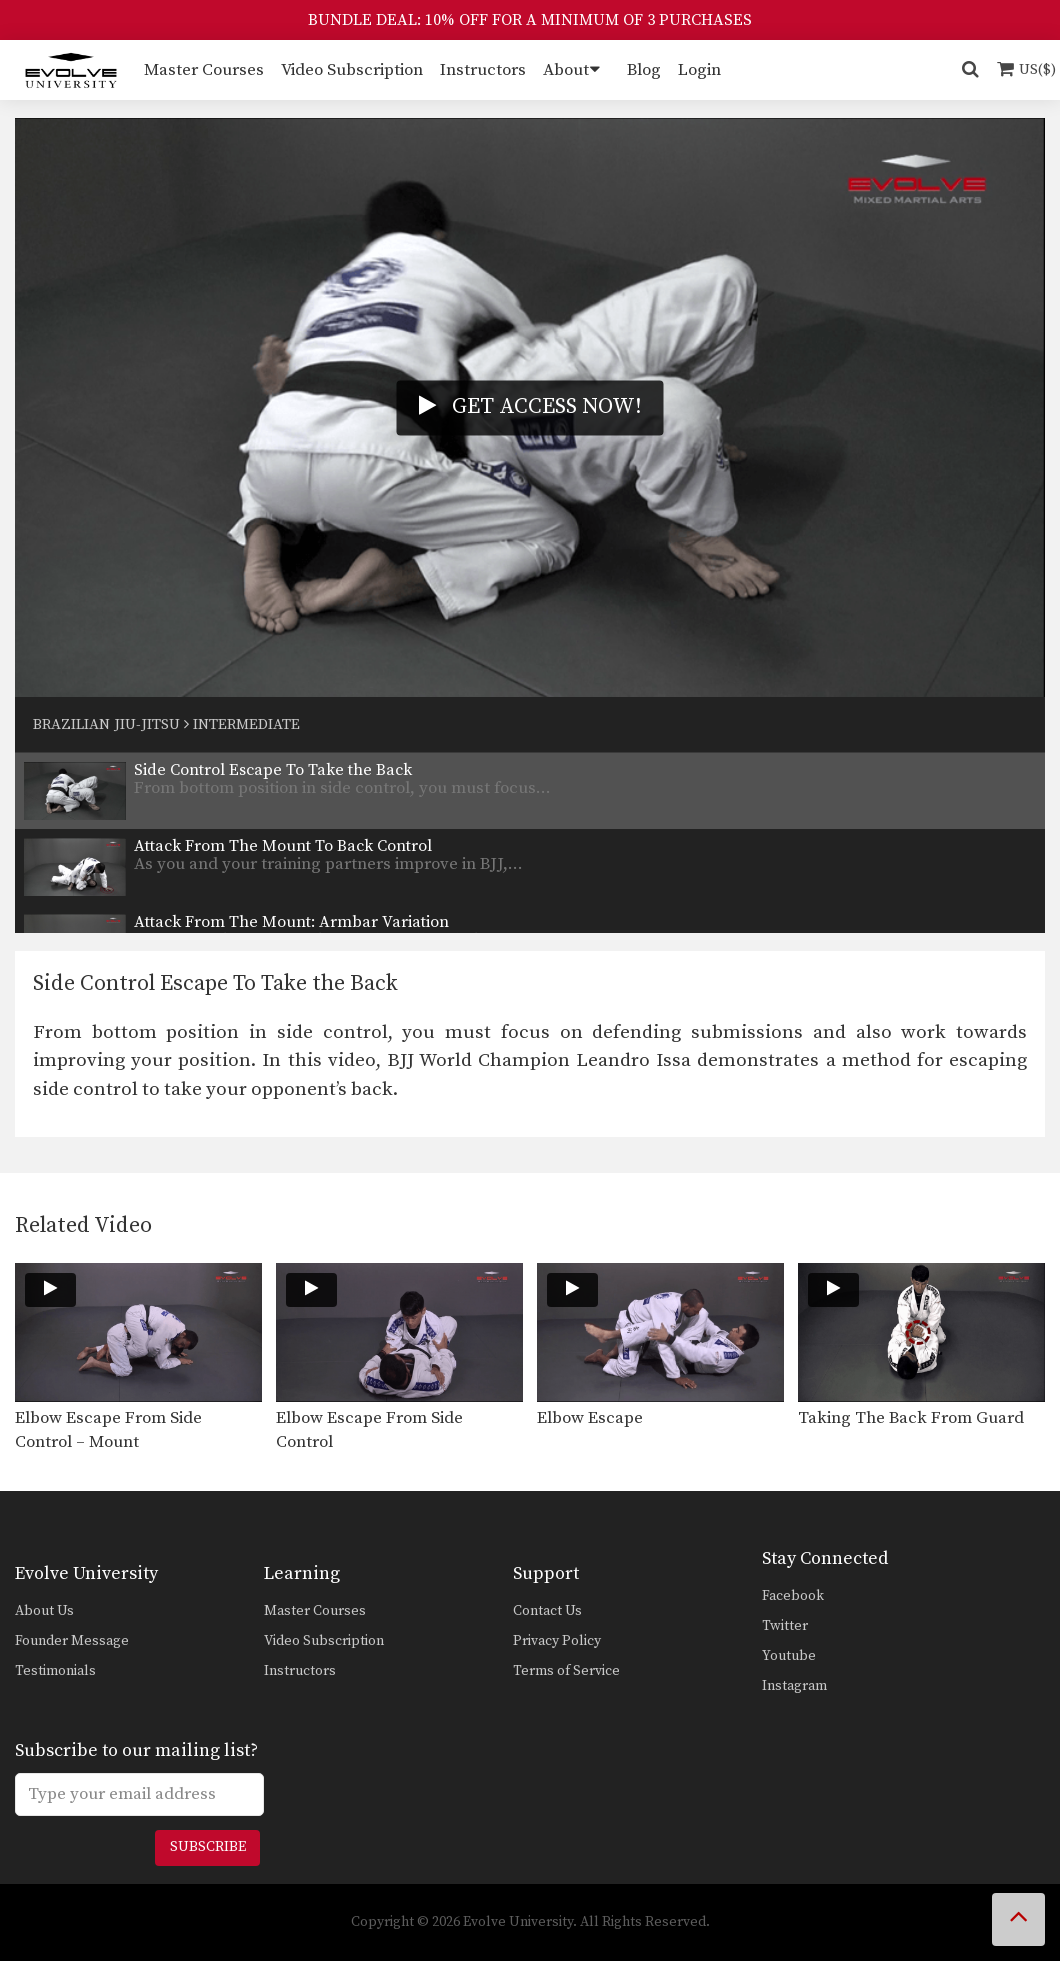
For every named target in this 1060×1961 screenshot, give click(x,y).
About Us (44, 1611)
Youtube (789, 1656)
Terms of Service (566, 1671)
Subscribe (208, 1847)
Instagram (794, 1686)
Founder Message (72, 1641)
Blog (644, 70)
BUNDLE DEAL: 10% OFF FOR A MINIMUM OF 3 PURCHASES (530, 20)
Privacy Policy (557, 1641)
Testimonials (55, 1671)
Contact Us (547, 1611)
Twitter (785, 1626)
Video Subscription (352, 70)
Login (699, 70)
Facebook (793, 1596)
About (566, 70)
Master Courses (204, 70)
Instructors (483, 70)
